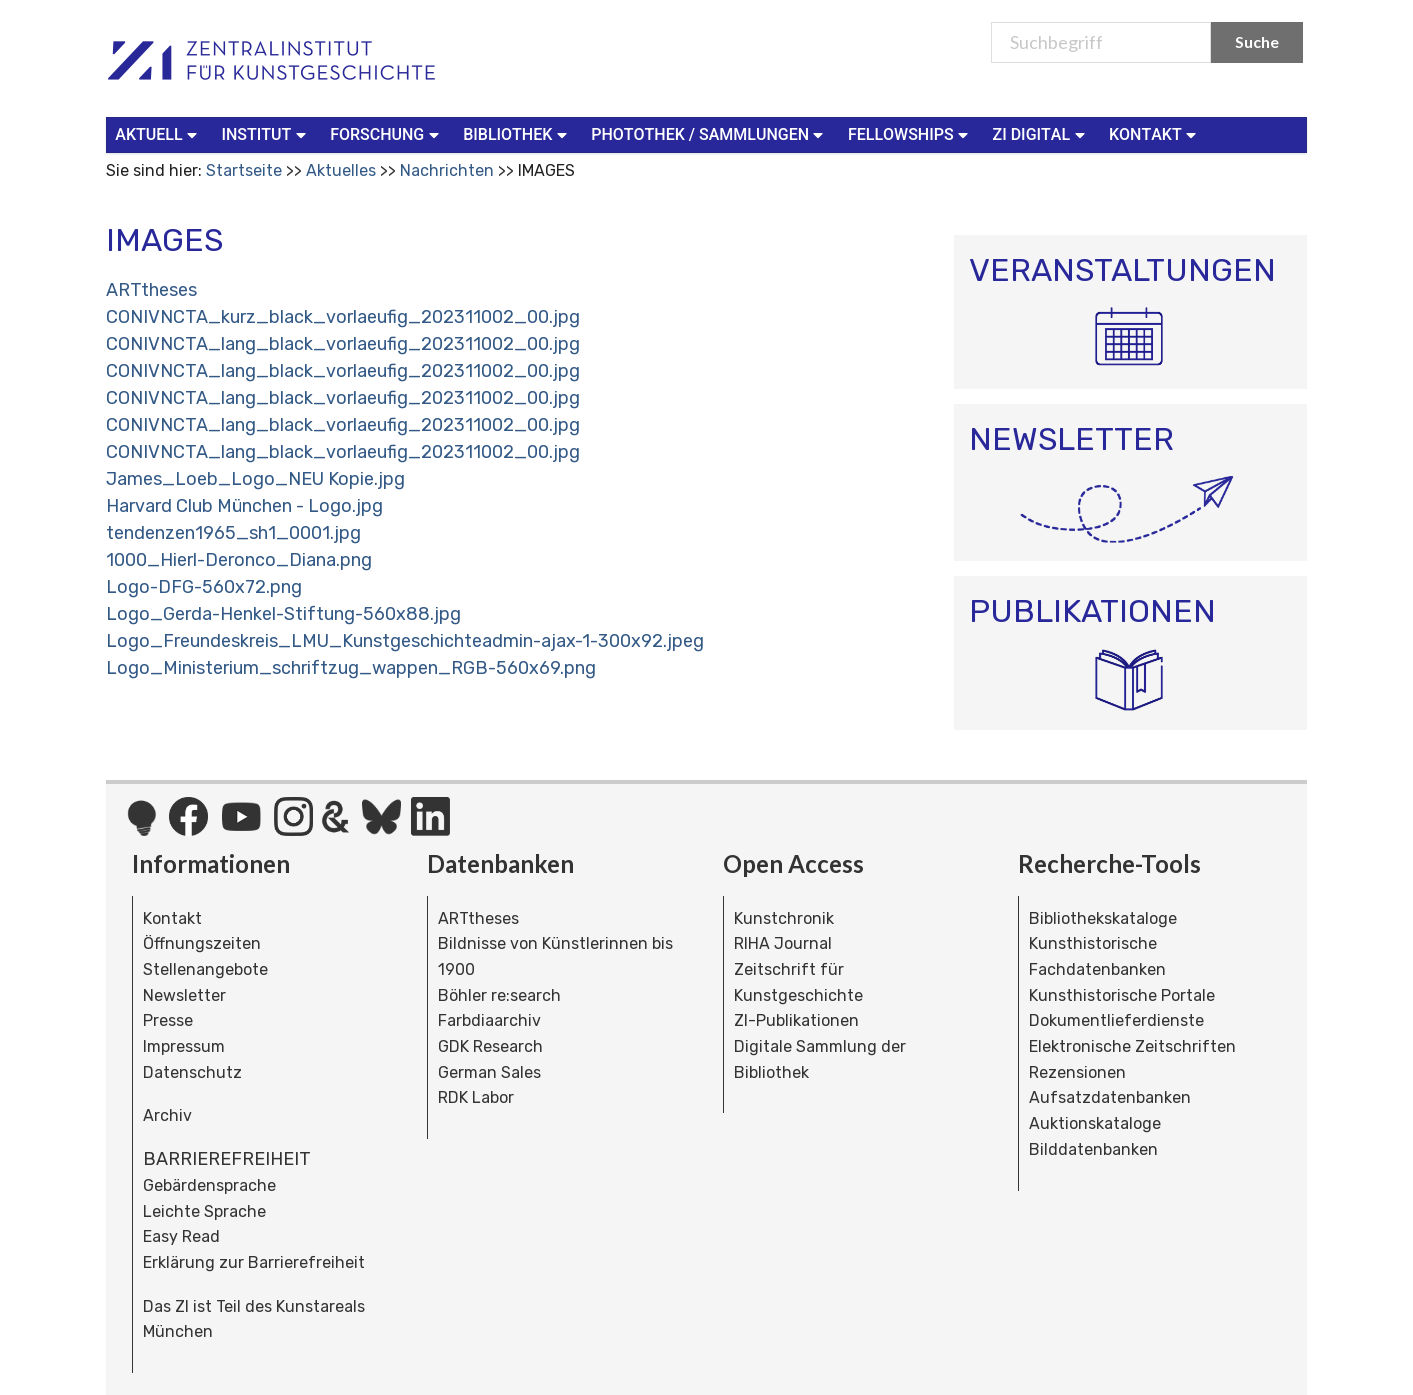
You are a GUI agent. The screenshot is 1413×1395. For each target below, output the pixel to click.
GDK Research (490, 1046)
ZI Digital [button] (1041, 133)
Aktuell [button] (158, 133)
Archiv (167, 1115)
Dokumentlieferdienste (1116, 1020)
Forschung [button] (386, 133)
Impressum (184, 1046)
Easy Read (181, 1236)
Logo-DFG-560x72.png (204, 587)
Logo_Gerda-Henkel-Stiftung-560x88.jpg (283, 614)
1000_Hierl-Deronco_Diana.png (239, 560)
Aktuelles (341, 170)
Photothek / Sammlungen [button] (709, 133)
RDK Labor (476, 1097)
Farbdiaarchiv (489, 1020)
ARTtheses (151, 290)
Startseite (244, 170)
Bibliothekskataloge (1103, 918)
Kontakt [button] (1155, 133)
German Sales (489, 1072)
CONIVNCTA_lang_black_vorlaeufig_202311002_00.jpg (343, 344)
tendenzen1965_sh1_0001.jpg (233, 533)
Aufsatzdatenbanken (1110, 1097)
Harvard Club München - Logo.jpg (244, 506)
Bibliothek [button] (517, 133)
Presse (168, 1020)
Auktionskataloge (1095, 1123)
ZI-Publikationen (796, 1020)
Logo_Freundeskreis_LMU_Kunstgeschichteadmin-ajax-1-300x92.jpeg (405, 641)
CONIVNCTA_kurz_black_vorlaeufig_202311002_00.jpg (343, 317)
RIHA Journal (783, 943)
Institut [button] (265, 133)
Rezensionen (1077, 1072)
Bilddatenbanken (1093, 1149)
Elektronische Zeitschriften (1132, 1046)
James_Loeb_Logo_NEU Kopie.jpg (255, 479)
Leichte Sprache (204, 1211)
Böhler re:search (499, 995)
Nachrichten (447, 170)
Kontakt (172, 918)
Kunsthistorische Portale (1122, 995)
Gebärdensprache (209, 1185)
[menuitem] (160, 135)
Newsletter (184, 995)
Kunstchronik (784, 918)
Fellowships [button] (910, 133)
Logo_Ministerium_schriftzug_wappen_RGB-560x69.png (351, 668)
